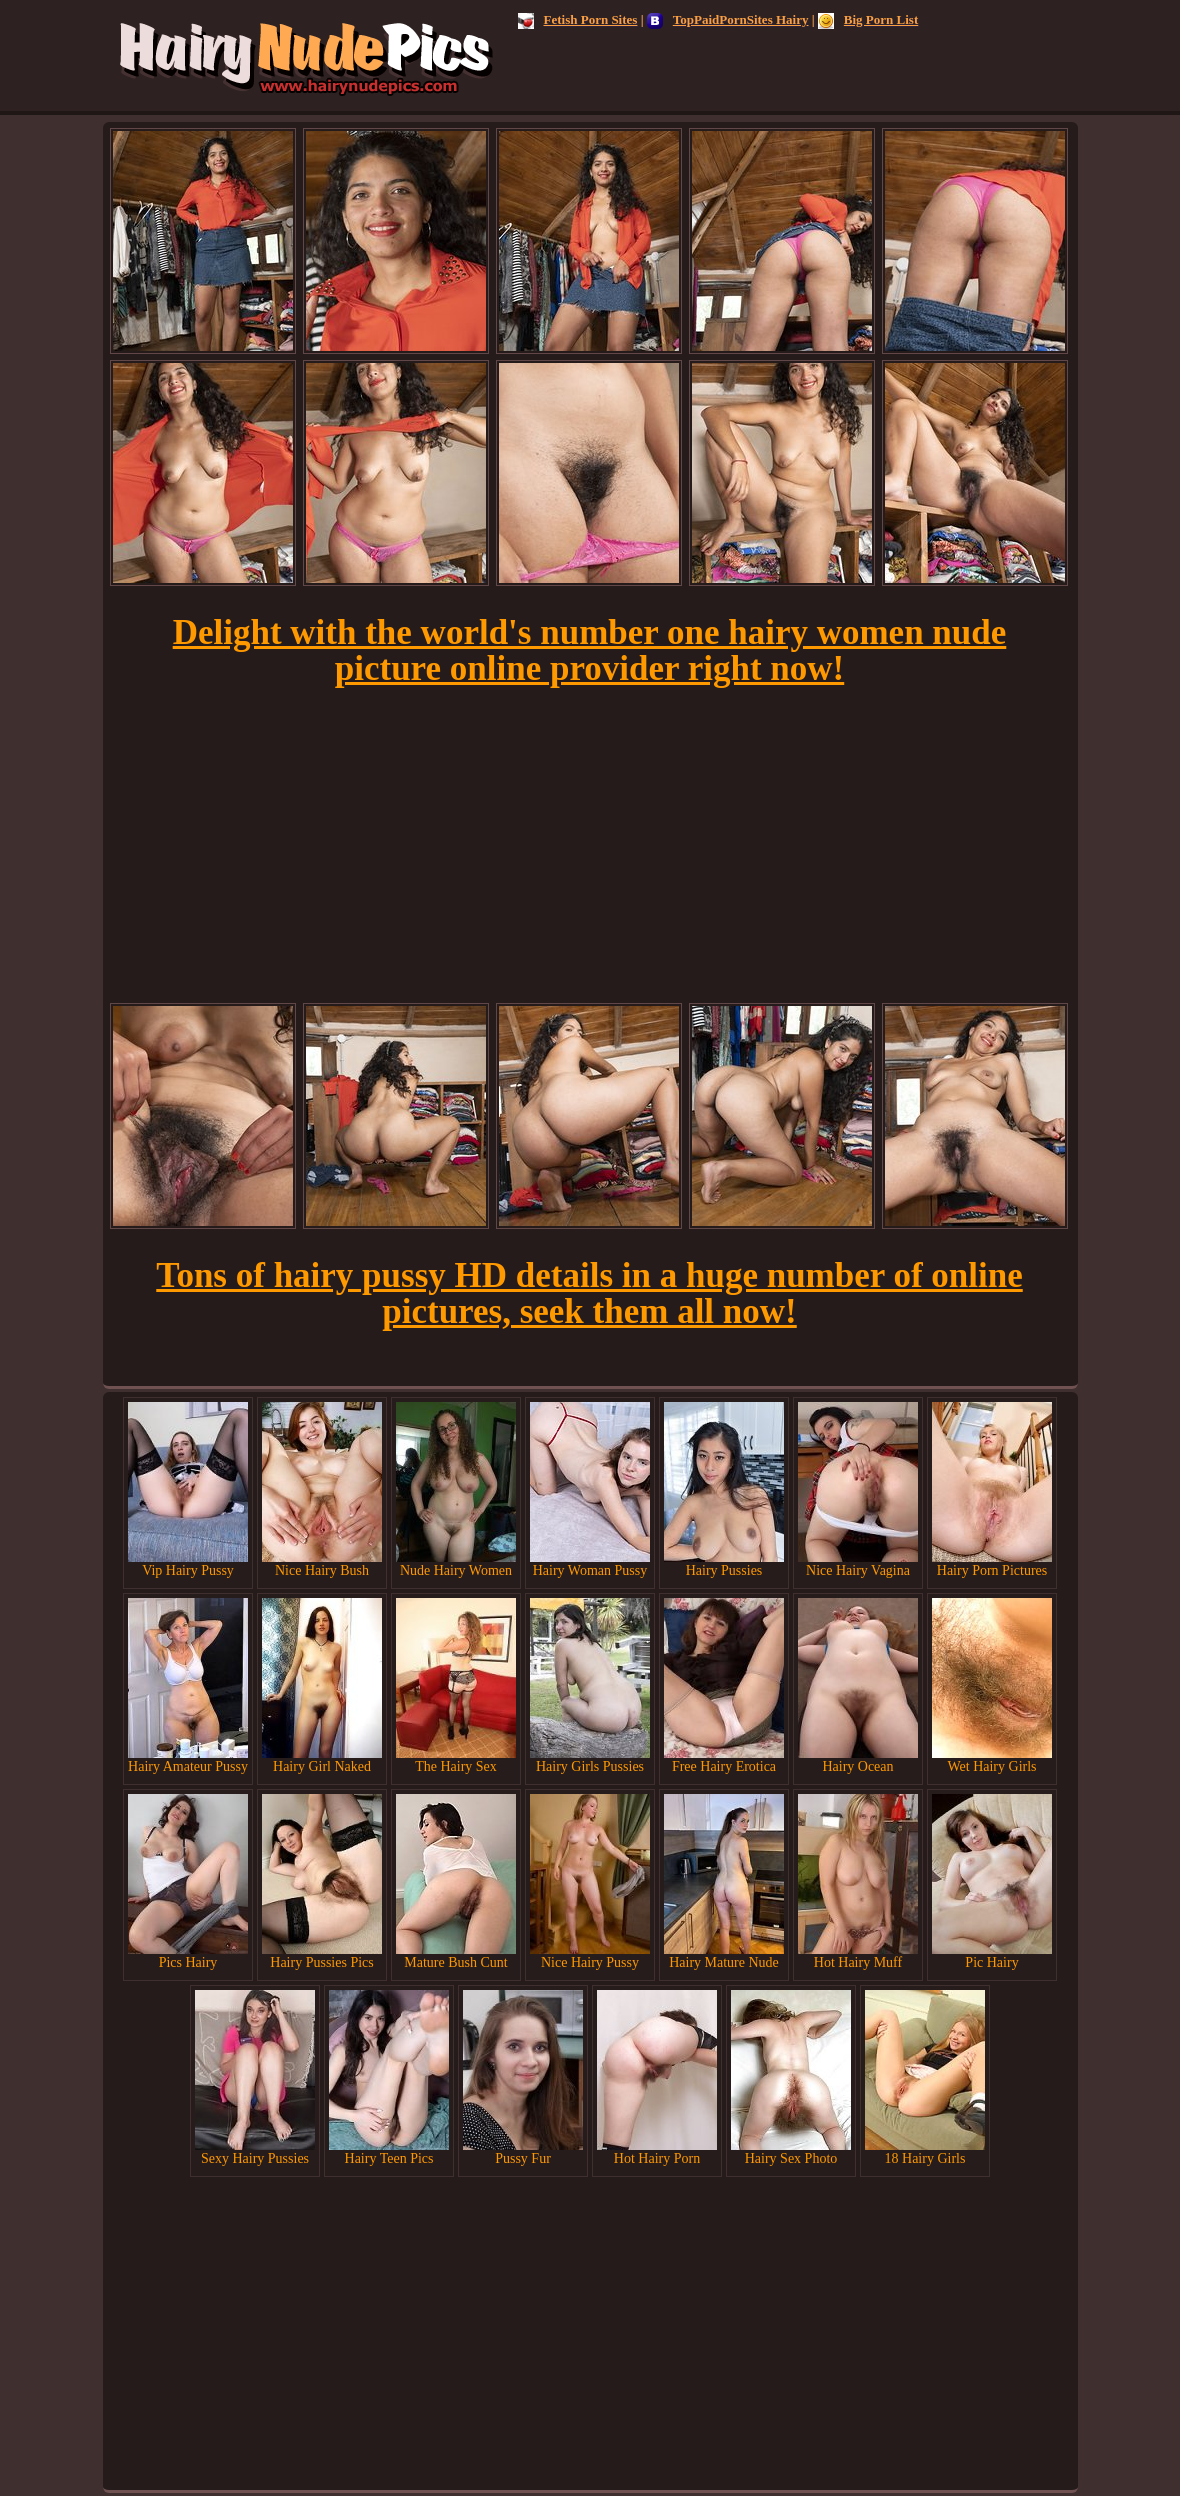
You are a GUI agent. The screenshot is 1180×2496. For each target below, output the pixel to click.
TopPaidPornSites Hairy (728, 19)
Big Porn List (868, 19)
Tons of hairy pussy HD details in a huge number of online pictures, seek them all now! (589, 1293)
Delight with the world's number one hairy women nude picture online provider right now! (590, 650)
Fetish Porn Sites (578, 19)
